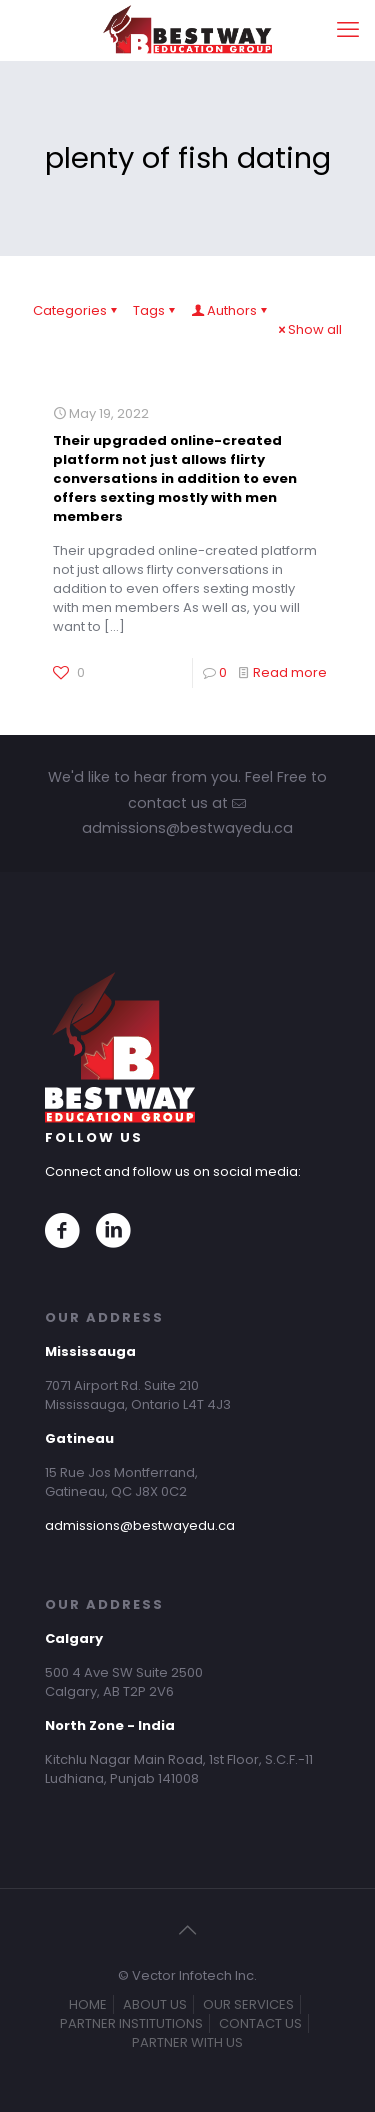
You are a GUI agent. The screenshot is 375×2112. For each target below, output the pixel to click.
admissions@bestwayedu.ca (140, 1525)
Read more (290, 672)
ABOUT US (155, 2004)
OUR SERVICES (248, 2004)
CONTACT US (260, 2023)
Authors (230, 310)
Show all (308, 329)
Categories (76, 310)
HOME (88, 2004)
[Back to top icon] (188, 1930)
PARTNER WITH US (187, 2042)
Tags (155, 310)
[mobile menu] (348, 30)
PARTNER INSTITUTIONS (131, 2023)
